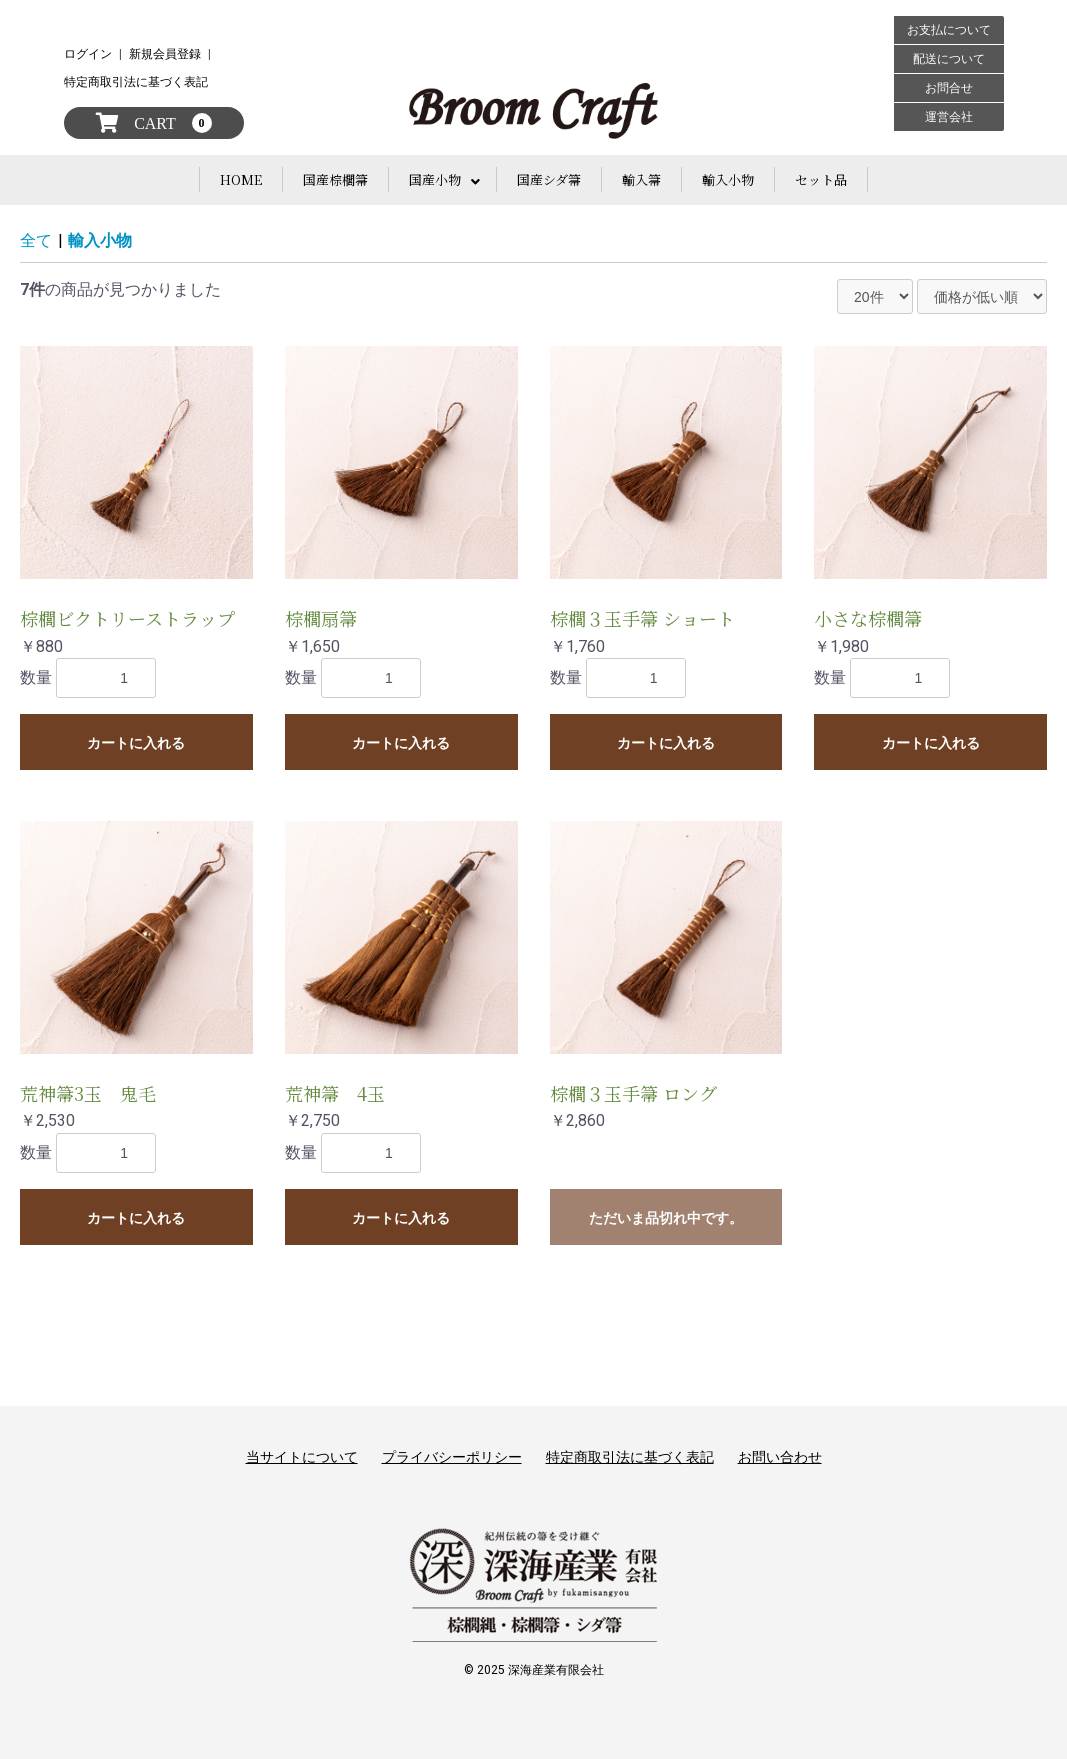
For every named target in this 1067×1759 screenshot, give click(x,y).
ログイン (88, 54)
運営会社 (949, 117)
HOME (241, 179)
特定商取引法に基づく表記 (136, 82)
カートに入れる (136, 743)
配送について (949, 59)
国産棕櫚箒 (335, 179)
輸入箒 (641, 179)
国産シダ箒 (549, 179)
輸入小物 (728, 179)
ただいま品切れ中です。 (666, 1218)
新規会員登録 (165, 54)
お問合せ (949, 88)
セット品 (821, 179)
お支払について (949, 30)
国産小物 (435, 179)
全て (36, 240)
